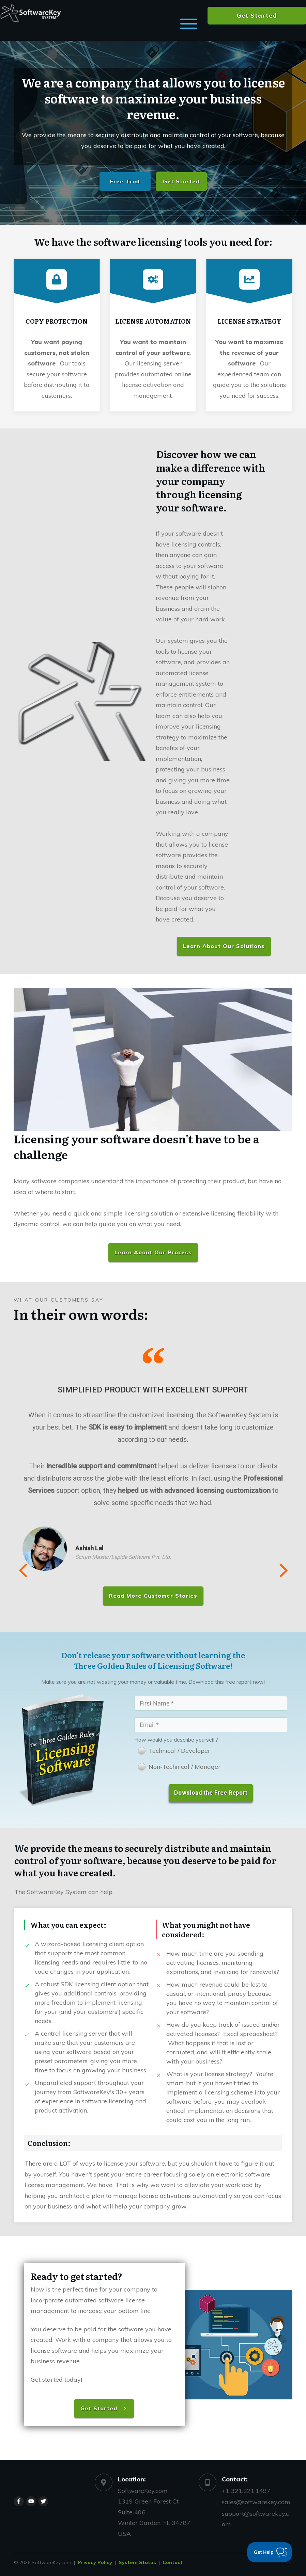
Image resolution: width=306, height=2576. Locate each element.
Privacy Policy (95, 2561)
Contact (173, 2561)
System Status (137, 2561)
